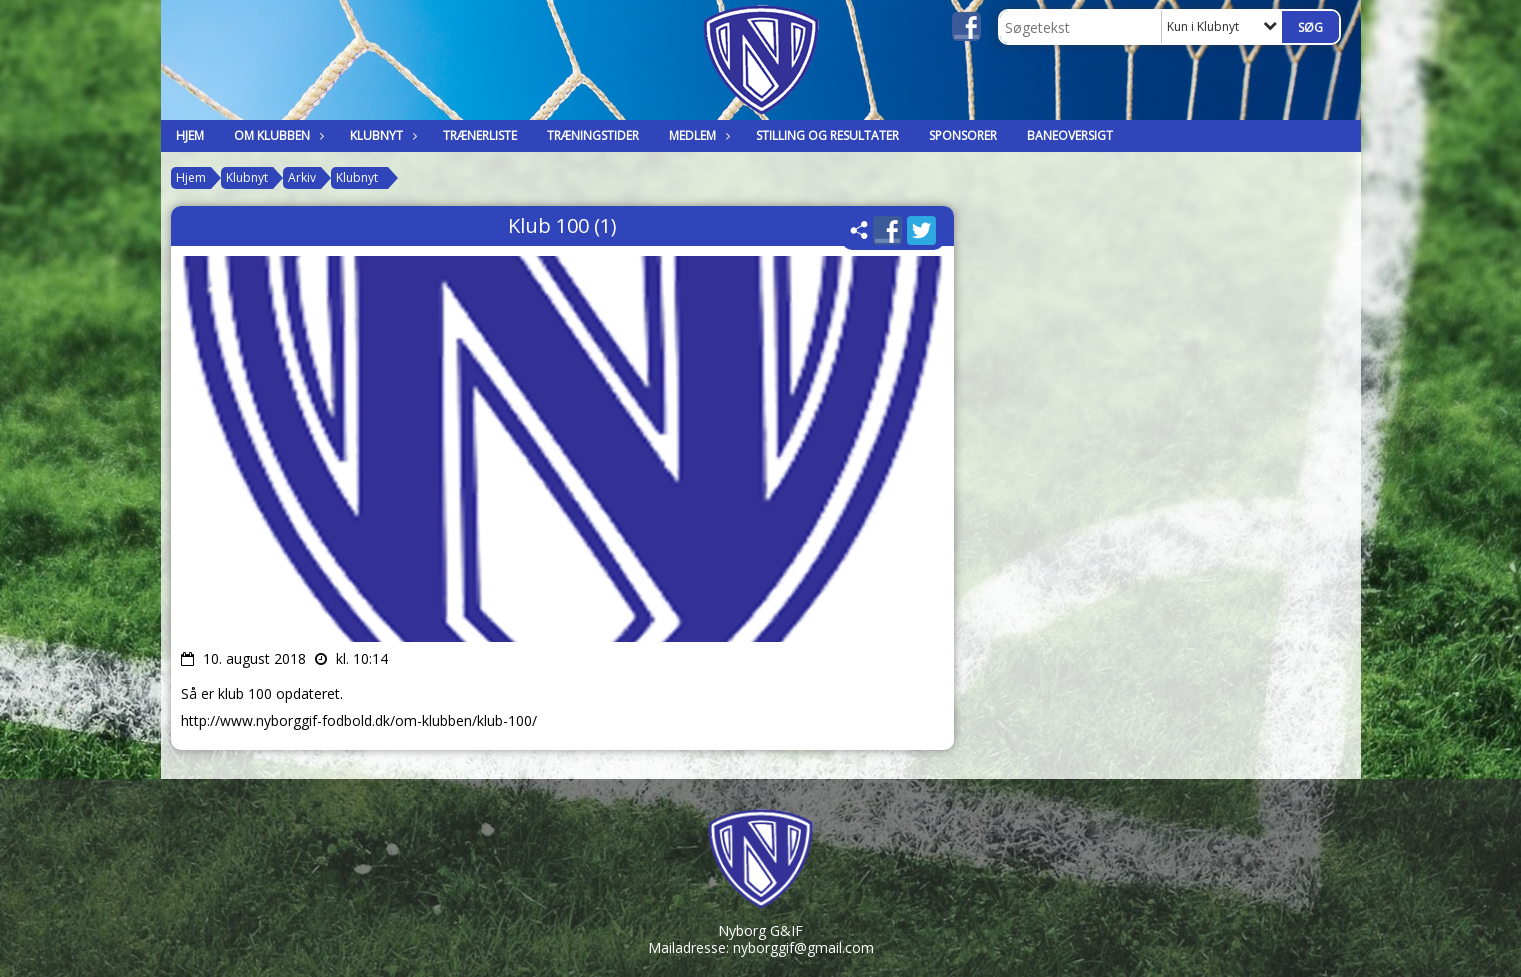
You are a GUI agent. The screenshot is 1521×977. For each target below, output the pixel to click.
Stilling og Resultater (827, 135)
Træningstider (593, 135)
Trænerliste (480, 135)
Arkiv (302, 177)
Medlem (697, 135)
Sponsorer (963, 135)
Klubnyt (381, 135)
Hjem (190, 135)
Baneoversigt (1070, 135)
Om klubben (277, 135)
